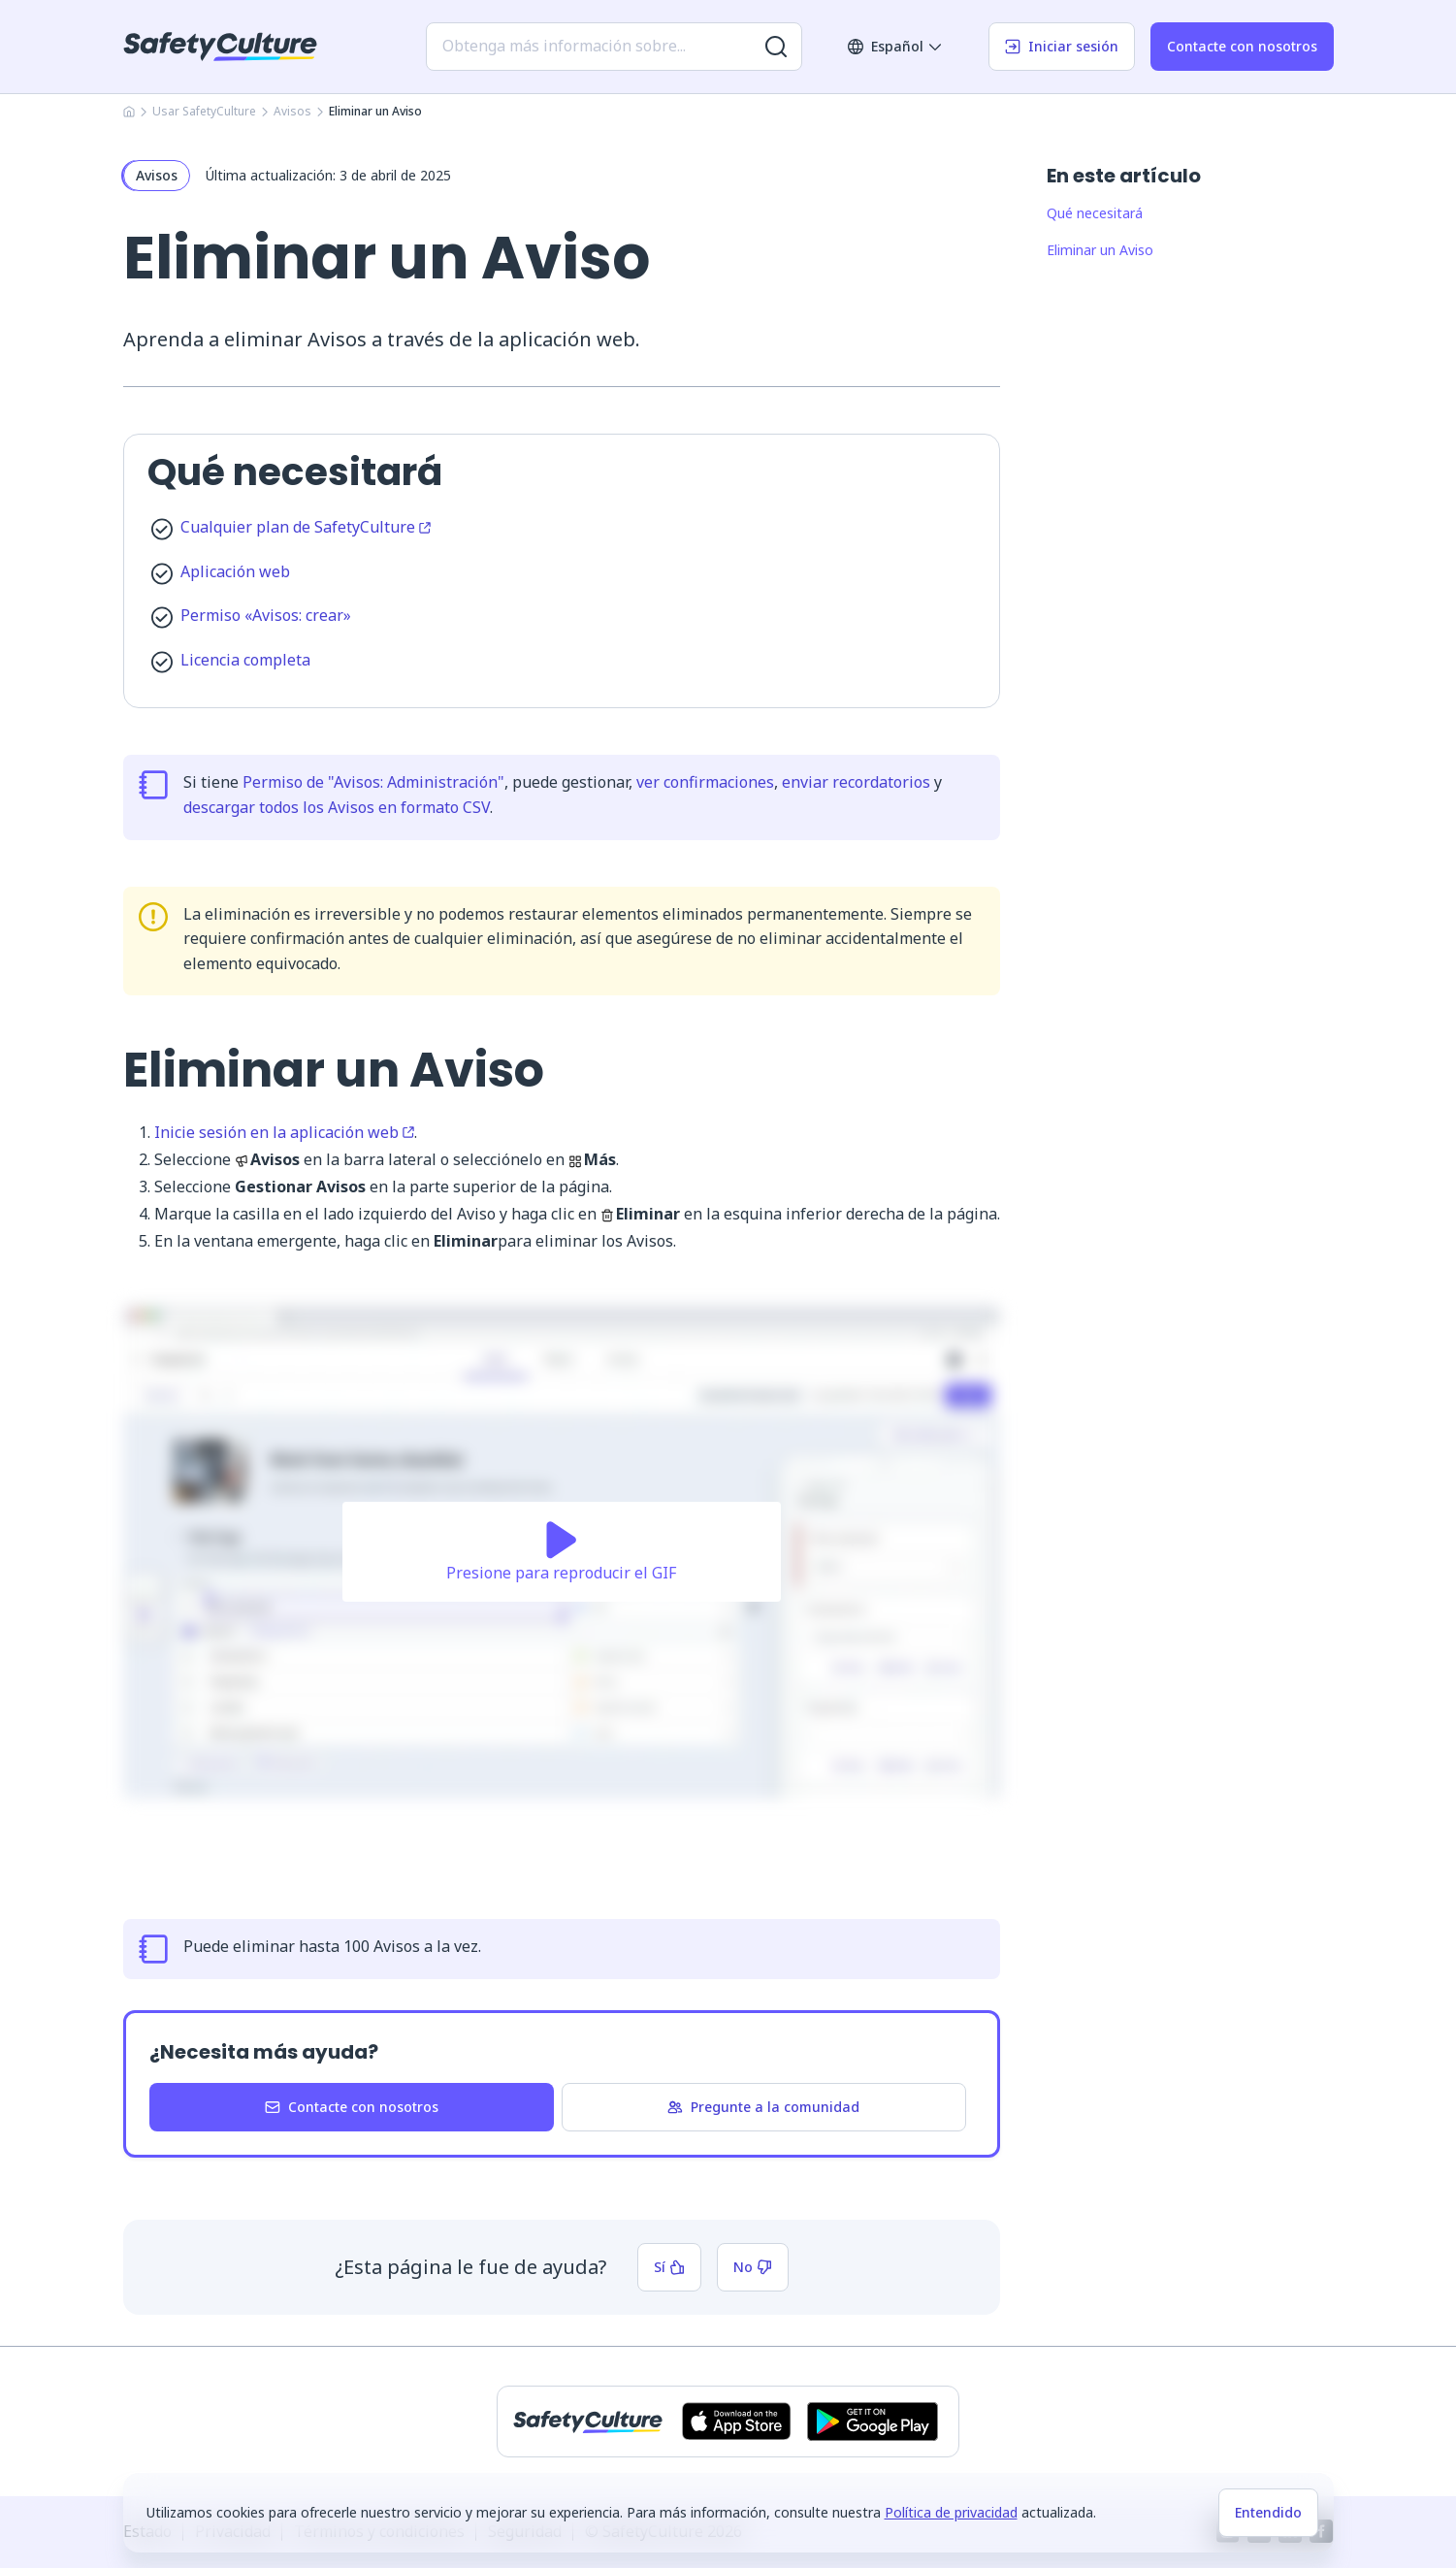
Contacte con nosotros (1242, 46)
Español (895, 46)
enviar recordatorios (856, 782)
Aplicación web (235, 571)
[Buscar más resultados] (776, 46)
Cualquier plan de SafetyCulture (305, 526)
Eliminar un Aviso (1100, 250)
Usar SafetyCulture (204, 111)
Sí (669, 2267)
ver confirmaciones (705, 782)
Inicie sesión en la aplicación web (284, 1132)
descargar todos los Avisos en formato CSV (336, 807)
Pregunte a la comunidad (763, 2106)
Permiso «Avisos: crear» (265, 615)
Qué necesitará (1095, 213)
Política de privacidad (951, 2512)
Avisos (292, 111)
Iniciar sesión (1061, 46)
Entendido (1268, 2512)
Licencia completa (245, 659)
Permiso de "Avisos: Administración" (373, 782)
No (752, 2267)
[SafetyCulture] (220, 46)
